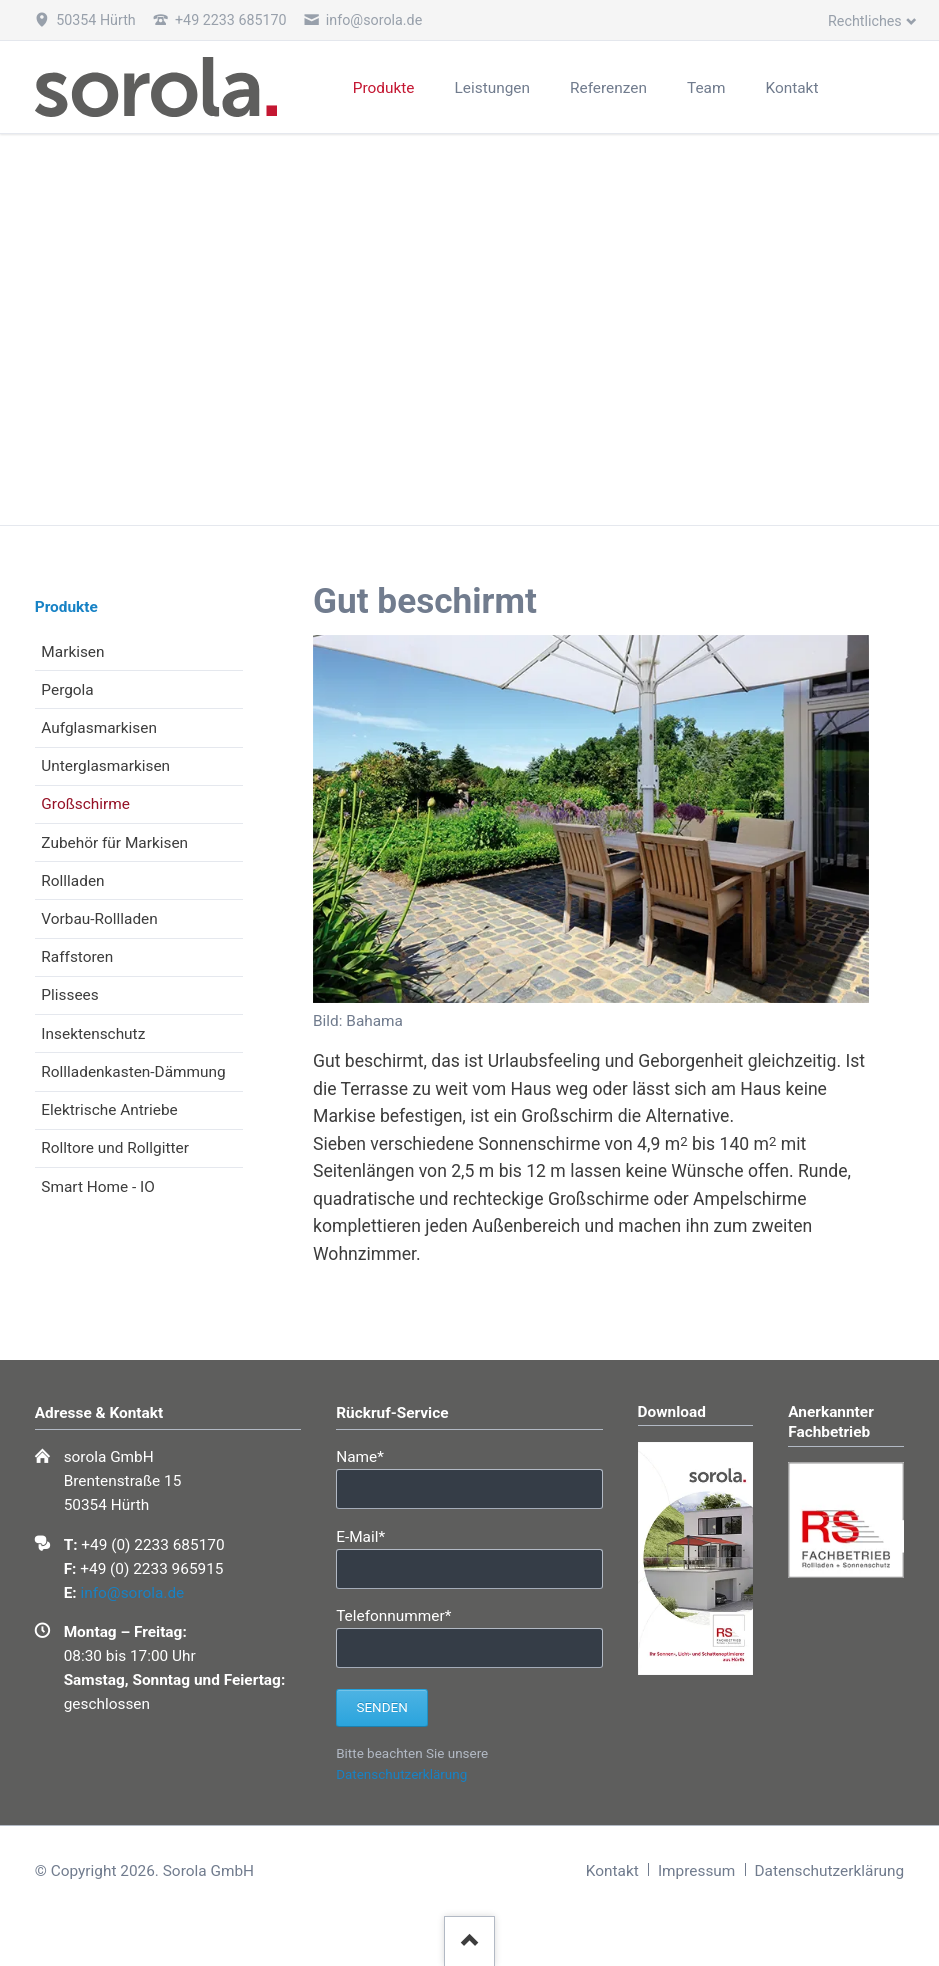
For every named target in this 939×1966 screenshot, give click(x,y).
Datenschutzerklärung (401, 1774)
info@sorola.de (132, 1593)
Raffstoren (77, 957)
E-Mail (370, 1535)
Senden (381, 1707)
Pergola (67, 690)
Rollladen (72, 881)
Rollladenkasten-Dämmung (133, 1072)
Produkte (66, 607)
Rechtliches (865, 21)
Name (370, 1455)
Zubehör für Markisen (114, 843)
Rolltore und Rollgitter (115, 1148)
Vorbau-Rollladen (99, 919)
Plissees (69, 995)
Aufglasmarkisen (99, 728)
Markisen (72, 652)
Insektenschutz (93, 1034)
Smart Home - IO (98, 1187)
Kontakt (612, 1871)
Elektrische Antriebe (109, 1110)
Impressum (696, 1871)
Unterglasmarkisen (105, 766)
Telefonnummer (393, 1614)
